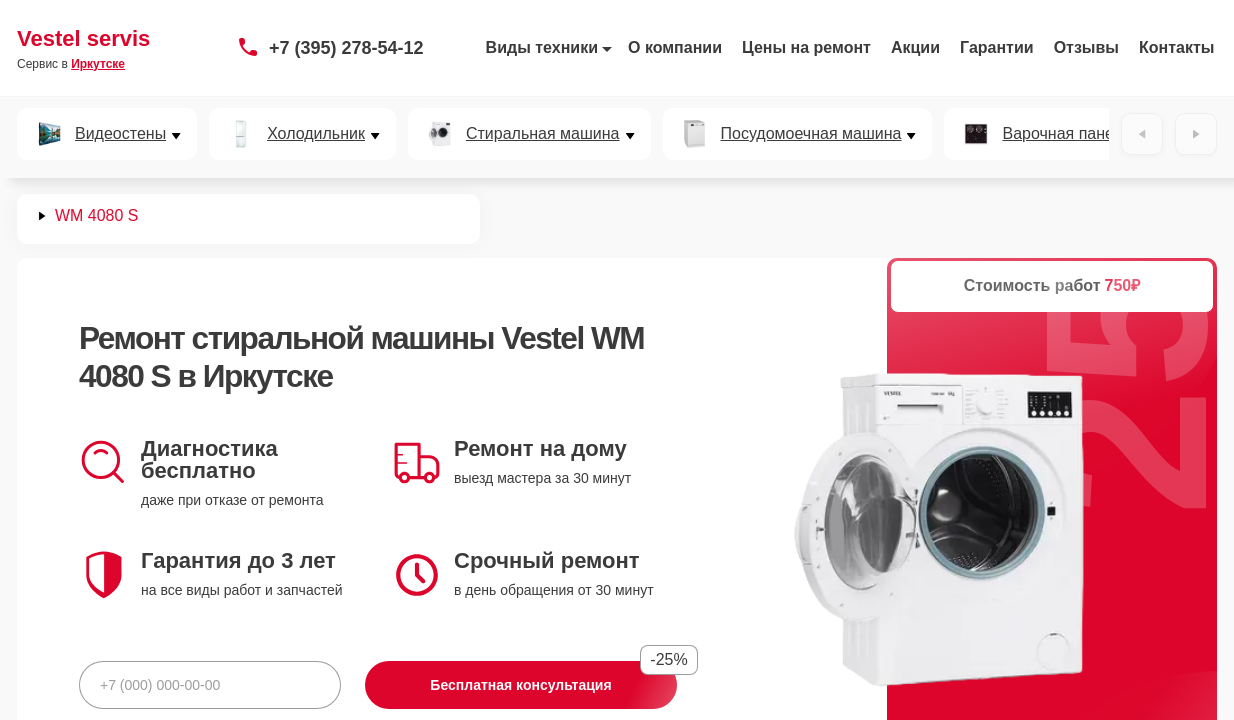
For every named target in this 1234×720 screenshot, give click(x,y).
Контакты (1176, 47)
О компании (675, 47)
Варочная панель (1066, 134)
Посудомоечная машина (811, 134)
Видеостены (120, 134)
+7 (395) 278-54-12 (346, 48)
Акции (915, 47)
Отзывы (1086, 47)
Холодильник (316, 134)
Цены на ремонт (806, 47)
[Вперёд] (1196, 134)
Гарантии (997, 47)
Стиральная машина (543, 134)
